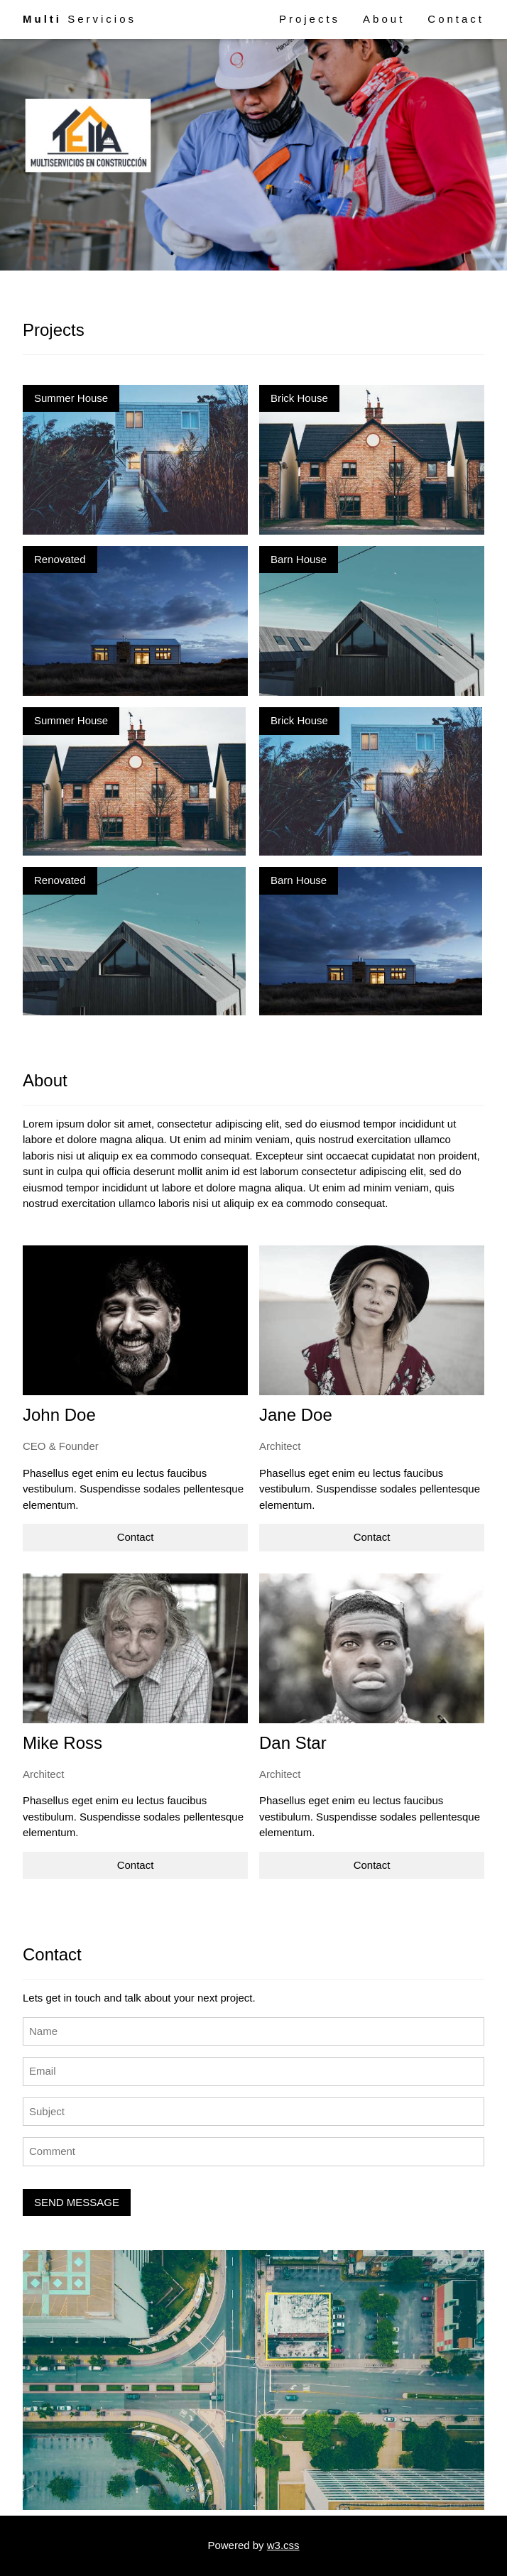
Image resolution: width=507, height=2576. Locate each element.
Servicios (79, 19)
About (384, 19)
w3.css (283, 2545)
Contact (455, 19)
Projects (309, 19)
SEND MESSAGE (76, 2202)
